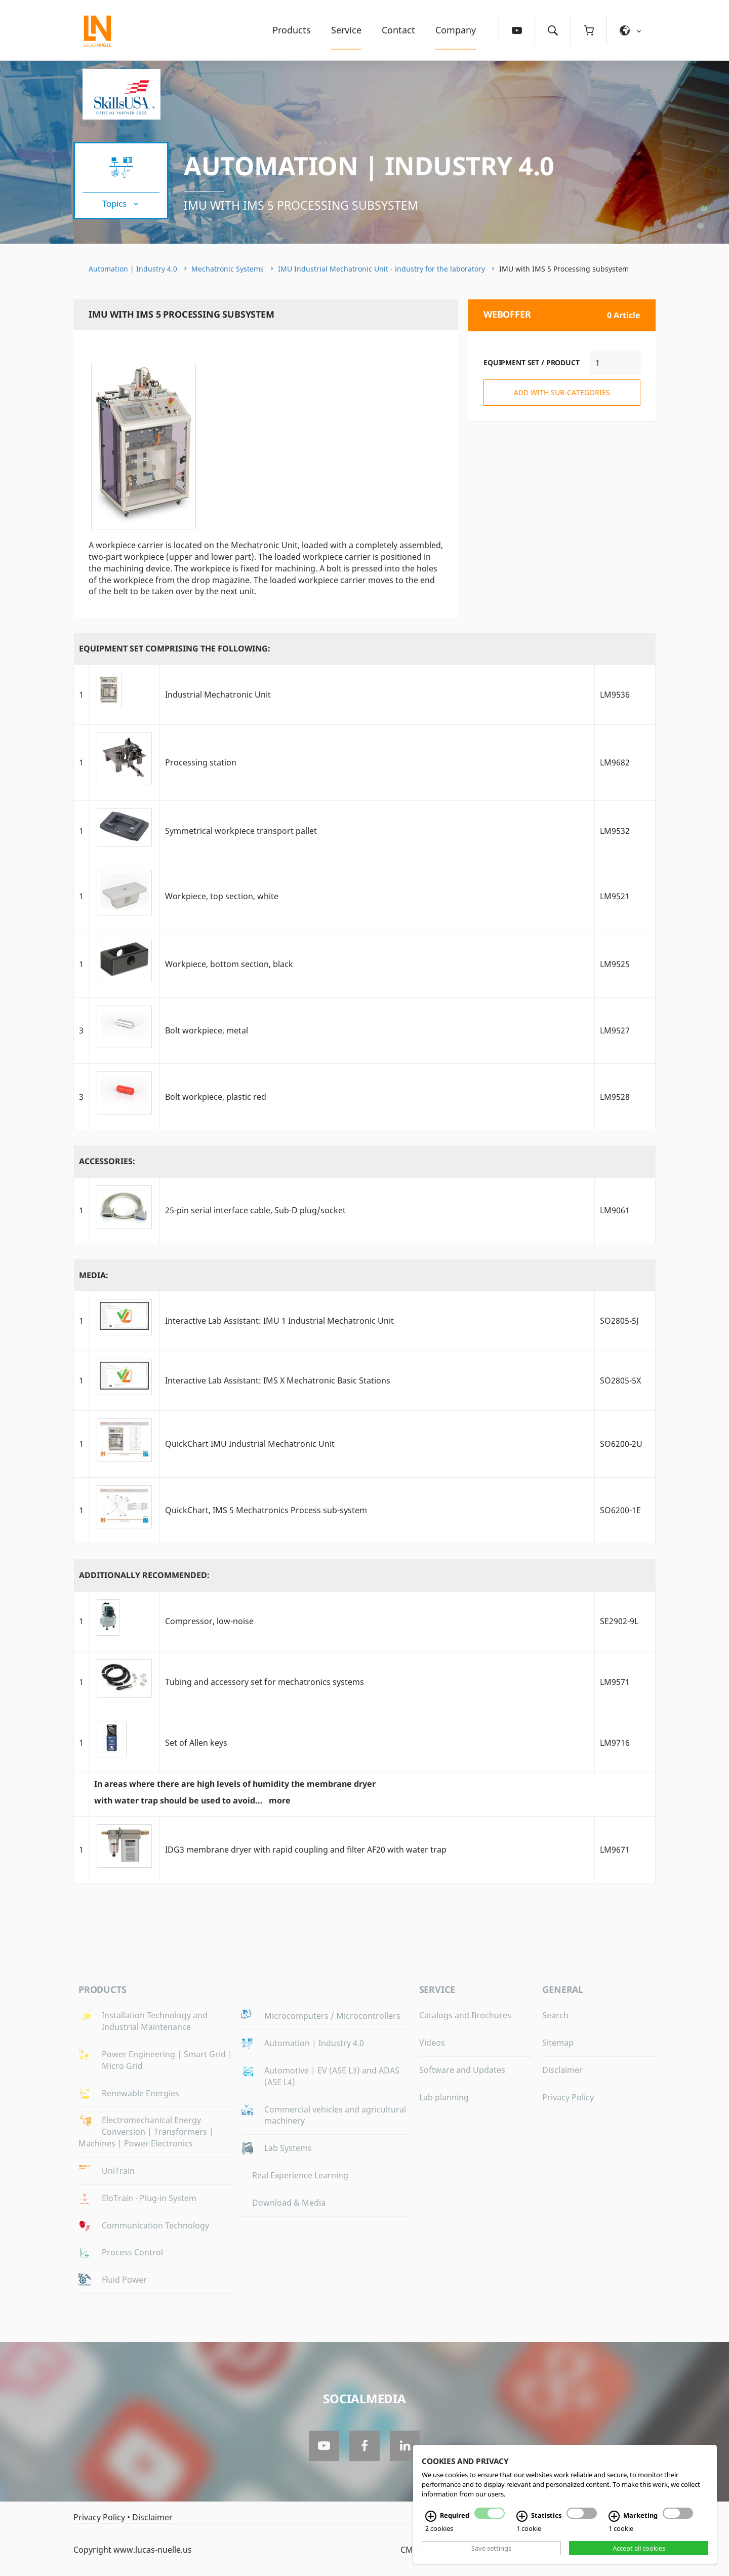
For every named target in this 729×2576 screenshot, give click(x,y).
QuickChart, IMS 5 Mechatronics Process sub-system (266, 1510)
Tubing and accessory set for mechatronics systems (264, 1681)
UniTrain (118, 2170)
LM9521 (615, 896)
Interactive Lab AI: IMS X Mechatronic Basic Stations (277, 1380)
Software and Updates (462, 2069)
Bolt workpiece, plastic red (215, 1096)
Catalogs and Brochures (465, 2015)
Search (555, 2015)
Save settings (491, 2548)
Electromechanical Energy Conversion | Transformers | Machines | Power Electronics (146, 2131)
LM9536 (615, 694)
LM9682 (615, 762)
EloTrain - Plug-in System (149, 2198)
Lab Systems (288, 2148)
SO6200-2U (621, 1443)
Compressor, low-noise (209, 1621)
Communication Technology (155, 2225)
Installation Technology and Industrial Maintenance (155, 2021)
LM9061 (615, 1210)
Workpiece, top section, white (221, 896)
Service (346, 30)
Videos (432, 2042)
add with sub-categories (562, 392)
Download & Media (289, 2202)
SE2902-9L (619, 1621)
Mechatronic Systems (227, 269)
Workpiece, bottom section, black (229, 964)
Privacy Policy (568, 2097)
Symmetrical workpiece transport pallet (241, 830)
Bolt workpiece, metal (206, 1030)
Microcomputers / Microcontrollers (332, 2015)
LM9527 (615, 1030)
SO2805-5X (620, 1380)
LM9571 (615, 1681)
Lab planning (444, 2097)
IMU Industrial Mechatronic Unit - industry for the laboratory (381, 269)
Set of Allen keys (196, 1742)
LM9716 (615, 1742)
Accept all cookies (639, 2548)
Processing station (200, 762)
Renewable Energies (140, 2093)
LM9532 (615, 830)
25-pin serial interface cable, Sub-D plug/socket (255, 1210)
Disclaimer (562, 2069)
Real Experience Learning (300, 2175)
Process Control (132, 2252)
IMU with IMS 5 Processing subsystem (301, 205)
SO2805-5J (619, 1320)
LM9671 (615, 1849)
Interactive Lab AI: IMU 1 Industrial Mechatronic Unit (279, 1320)
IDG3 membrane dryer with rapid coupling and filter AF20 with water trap (306, 1849)
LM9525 (615, 964)
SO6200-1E (620, 1510)
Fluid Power (124, 2279)
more (280, 1800)
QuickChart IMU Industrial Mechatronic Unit (250, 1443)
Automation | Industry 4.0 (369, 165)
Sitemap (558, 2042)
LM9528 (615, 1096)
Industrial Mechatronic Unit (218, 694)
